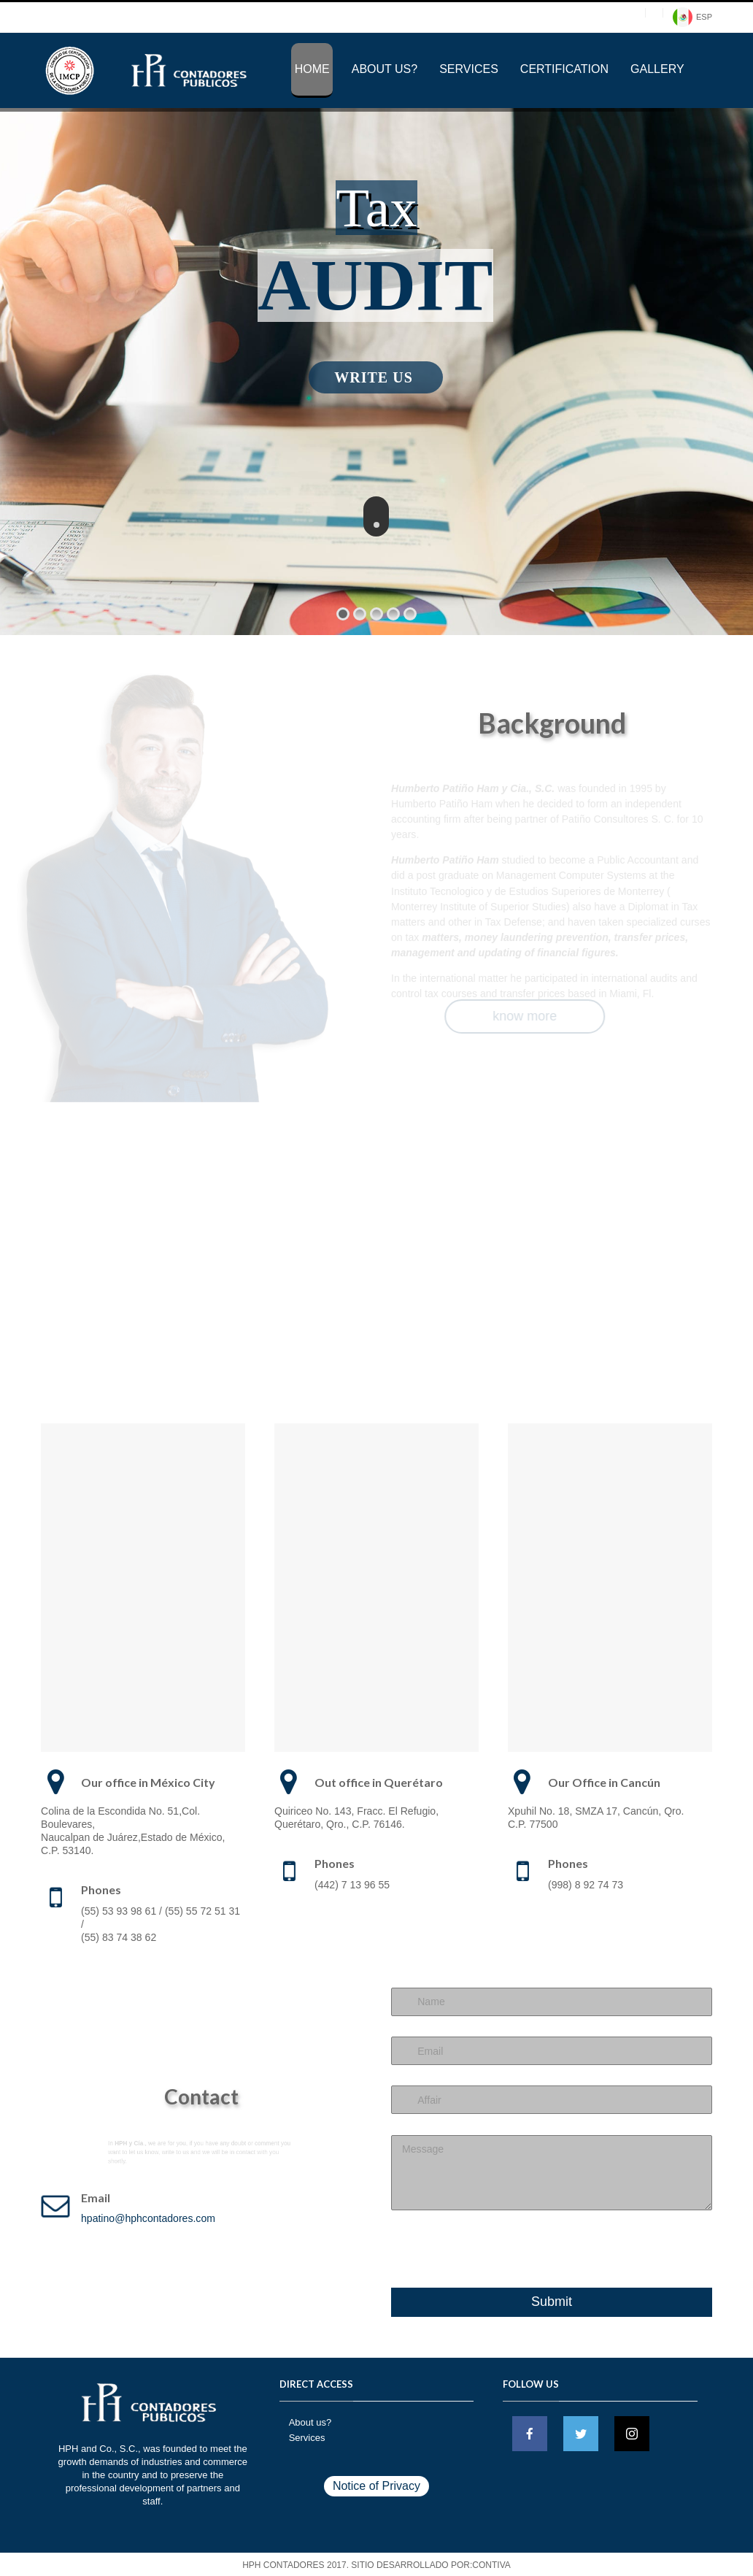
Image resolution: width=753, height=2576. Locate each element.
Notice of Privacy (376, 2486)
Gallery (657, 69)
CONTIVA (491, 2565)
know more (549, 1016)
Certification (564, 69)
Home (312, 69)
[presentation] (502, 2249)
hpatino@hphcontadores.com (148, 2218)
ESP (692, 17)
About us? (384, 69)
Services (468, 69)
